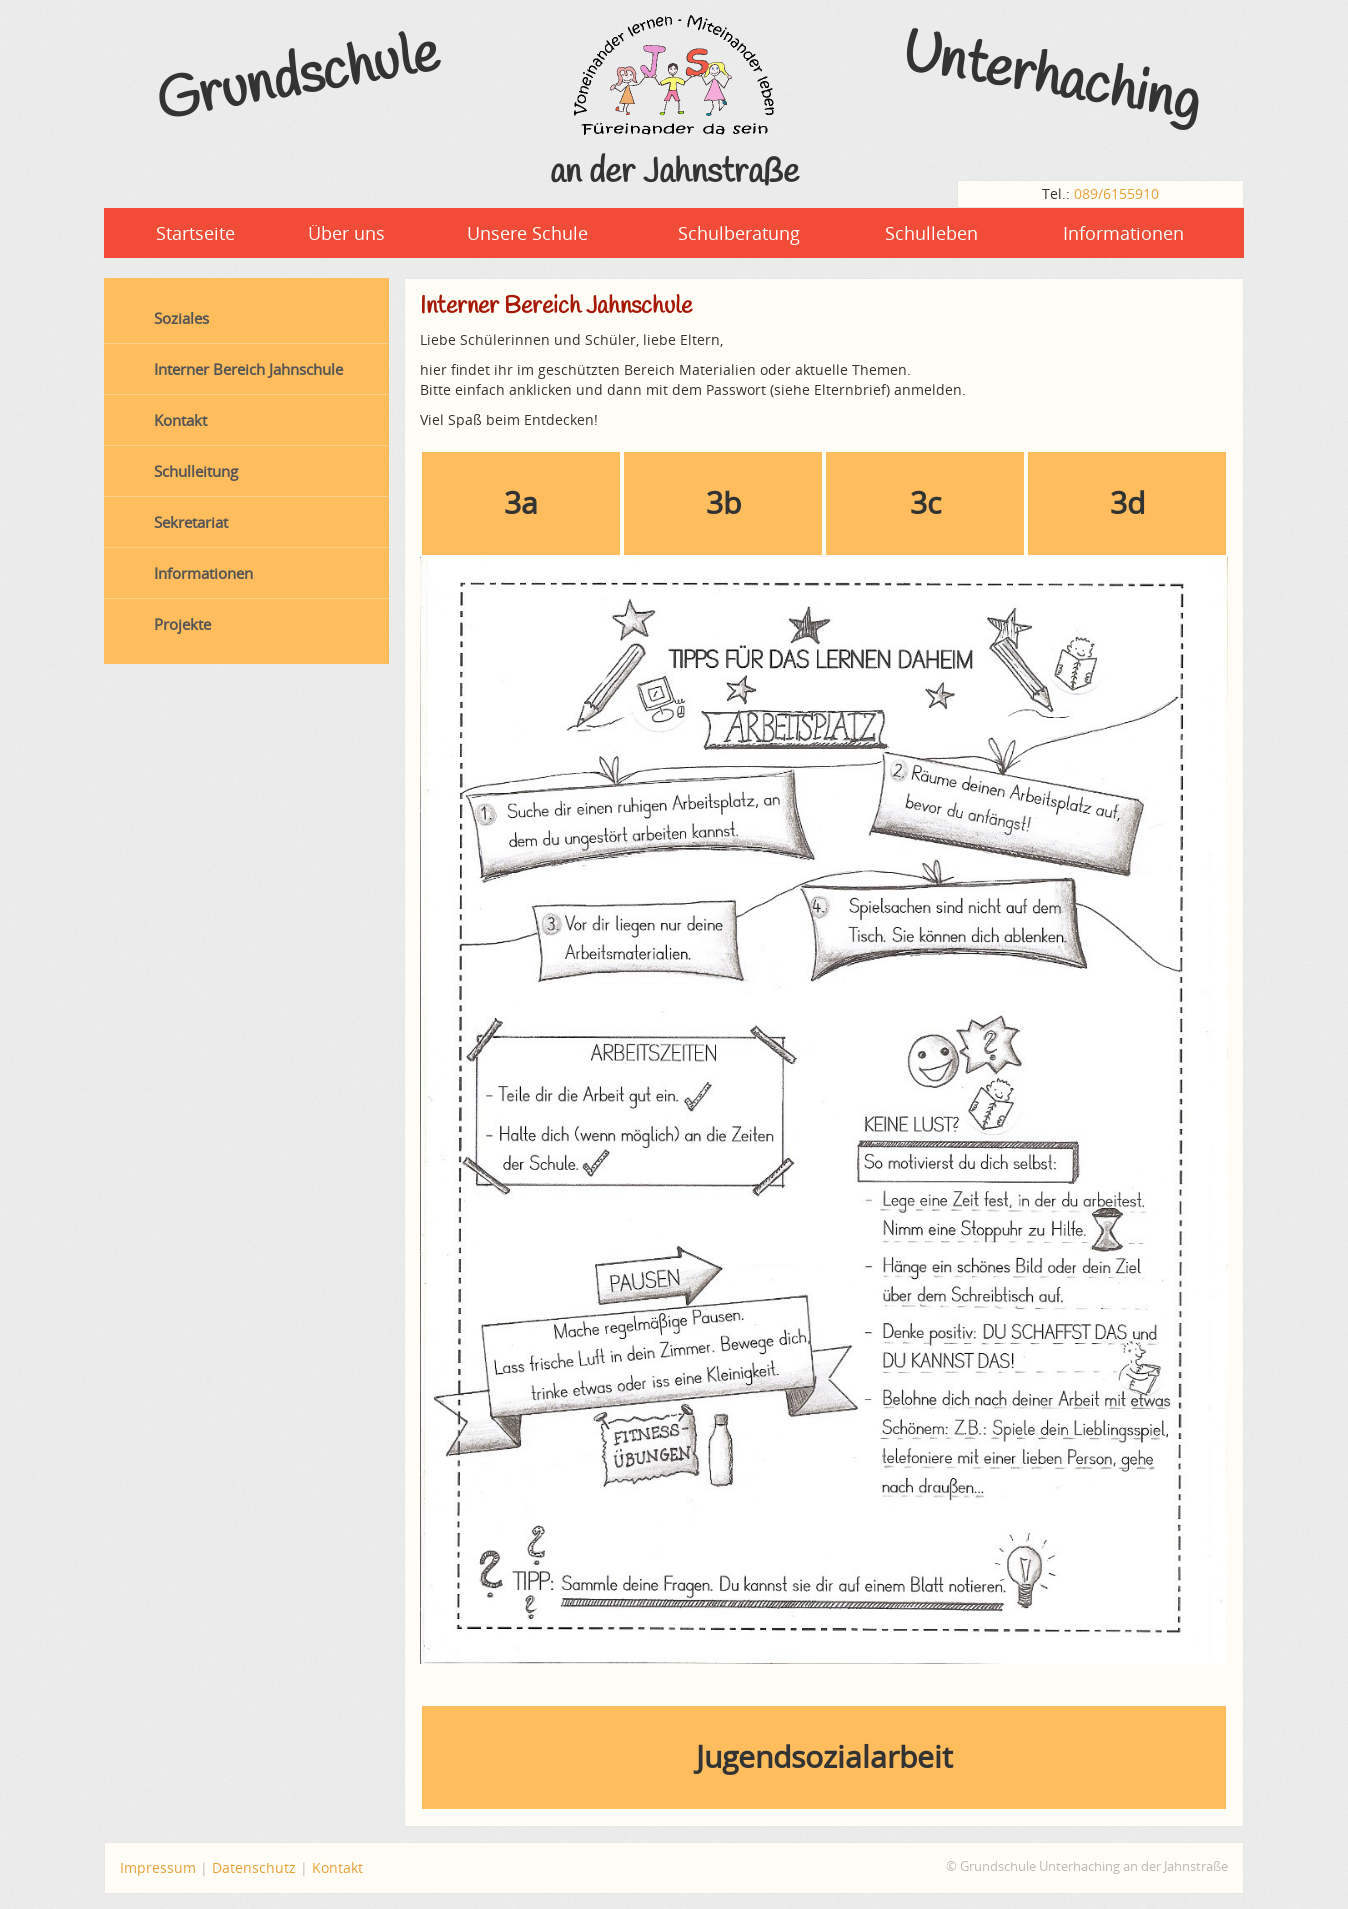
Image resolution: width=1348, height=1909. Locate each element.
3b (723, 502)
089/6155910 (1116, 193)
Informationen (1123, 233)
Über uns (346, 233)
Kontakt (180, 420)
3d (1127, 502)
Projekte (182, 624)
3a (521, 502)
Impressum (158, 1867)
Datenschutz (254, 1867)
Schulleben (931, 233)
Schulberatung (739, 233)
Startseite (195, 233)
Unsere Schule (527, 233)
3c (925, 502)
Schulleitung (196, 471)
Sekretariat (191, 522)
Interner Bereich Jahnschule (248, 369)
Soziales (181, 318)
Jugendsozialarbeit (824, 1756)
